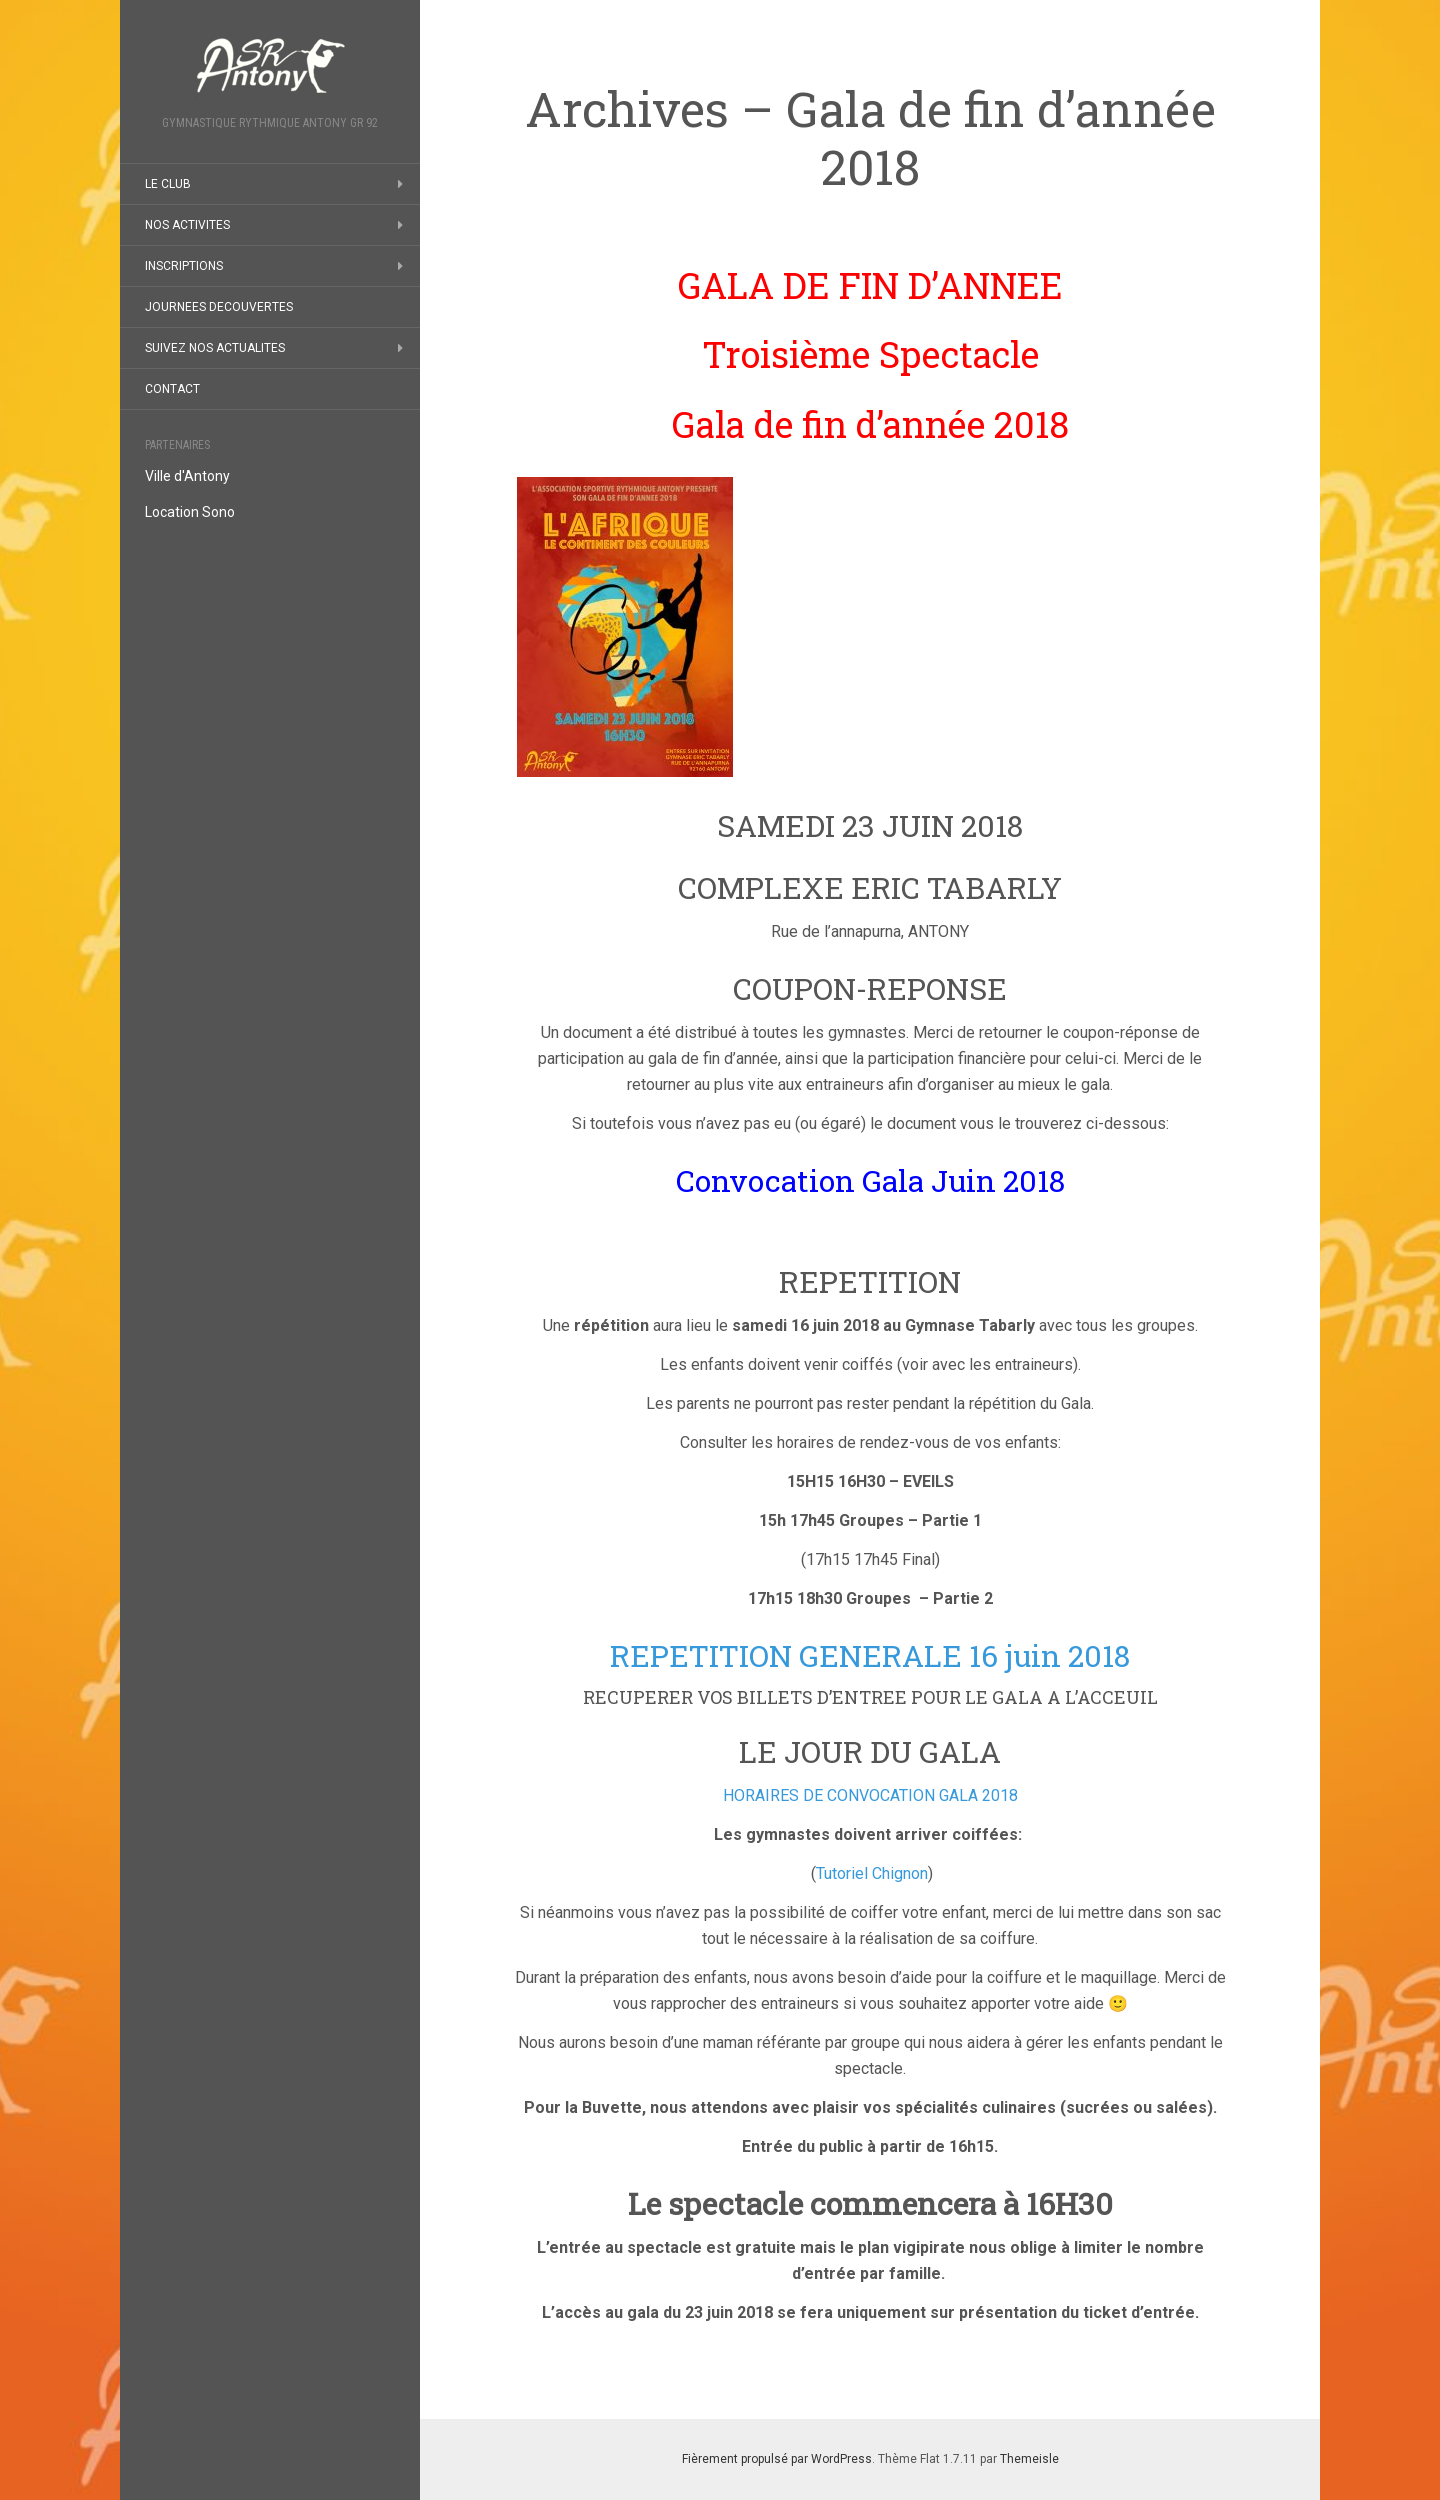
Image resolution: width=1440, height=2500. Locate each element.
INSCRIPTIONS (184, 266)
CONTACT (172, 389)
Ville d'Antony (187, 476)
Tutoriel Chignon (872, 1873)
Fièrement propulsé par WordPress (777, 2459)
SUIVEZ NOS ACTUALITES (215, 348)
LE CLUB (168, 184)
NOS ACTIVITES (187, 225)
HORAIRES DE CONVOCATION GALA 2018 (870, 1795)
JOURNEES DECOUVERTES (219, 307)
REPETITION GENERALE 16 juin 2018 (870, 1655)
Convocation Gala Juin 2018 (870, 1180)
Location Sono (190, 512)
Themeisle (1029, 2459)
